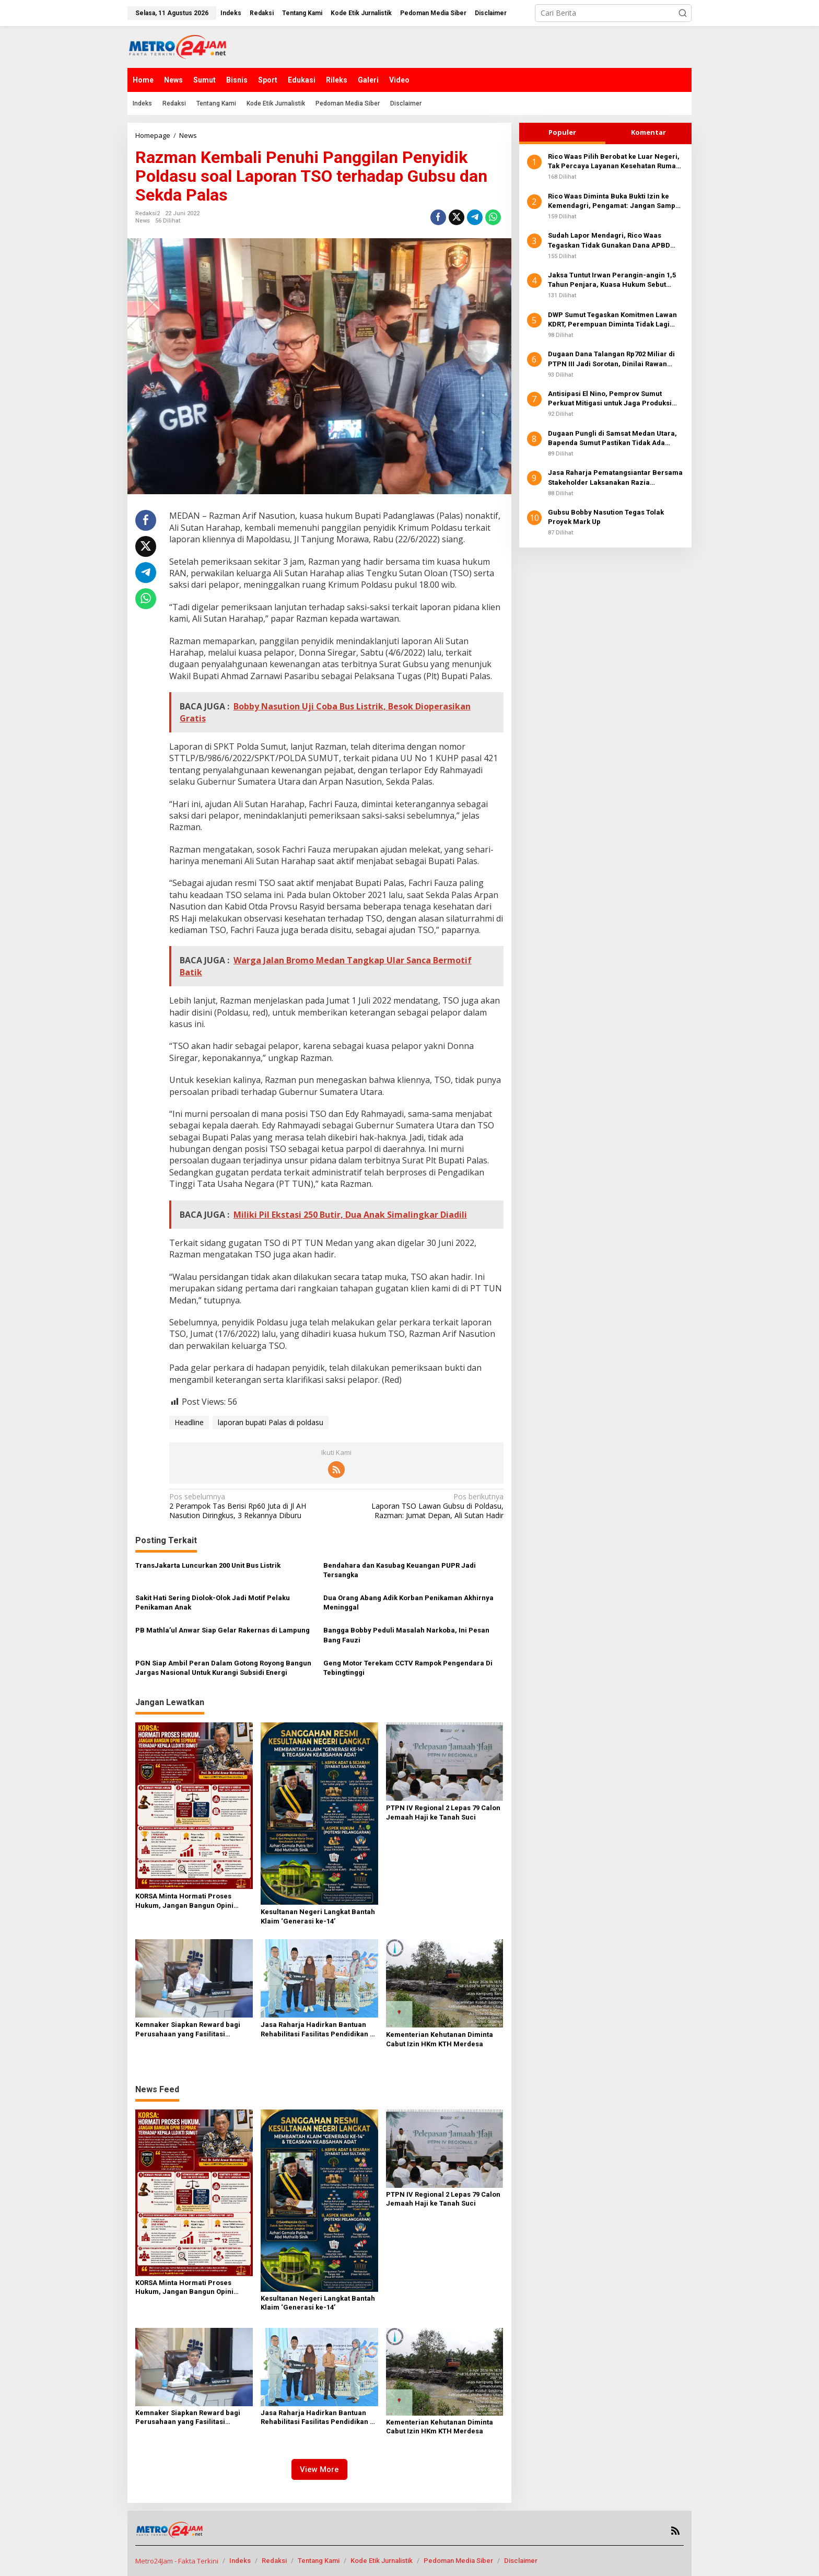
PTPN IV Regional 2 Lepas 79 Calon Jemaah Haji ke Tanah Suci (443, 1812)
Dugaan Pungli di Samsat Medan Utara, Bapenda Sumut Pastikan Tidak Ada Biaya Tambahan (612, 438)
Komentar (648, 132)
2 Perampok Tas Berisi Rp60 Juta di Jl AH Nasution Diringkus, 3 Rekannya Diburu (249, 1506)
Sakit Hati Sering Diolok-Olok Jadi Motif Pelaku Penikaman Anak (212, 1602)
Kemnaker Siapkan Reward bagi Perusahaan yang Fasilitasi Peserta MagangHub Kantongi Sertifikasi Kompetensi (187, 2030)
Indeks (240, 2561)
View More (319, 2469)
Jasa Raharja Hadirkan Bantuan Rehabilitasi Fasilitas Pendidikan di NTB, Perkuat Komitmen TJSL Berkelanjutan (318, 2030)
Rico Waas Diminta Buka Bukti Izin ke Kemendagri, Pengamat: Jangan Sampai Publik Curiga (615, 201)
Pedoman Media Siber (458, 2561)
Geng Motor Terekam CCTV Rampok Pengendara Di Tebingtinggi (408, 1667)
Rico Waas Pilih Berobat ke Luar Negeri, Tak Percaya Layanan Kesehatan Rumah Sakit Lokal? (614, 162)
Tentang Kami (319, 2561)
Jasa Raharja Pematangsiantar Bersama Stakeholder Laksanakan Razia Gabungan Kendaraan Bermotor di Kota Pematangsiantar (615, 478)
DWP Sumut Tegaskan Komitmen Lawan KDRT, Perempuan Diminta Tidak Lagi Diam (612, 320)
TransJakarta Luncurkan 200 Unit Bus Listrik (207, 1565)
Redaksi (274, 2561)
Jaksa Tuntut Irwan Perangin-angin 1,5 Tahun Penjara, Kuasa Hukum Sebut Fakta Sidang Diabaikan (612, 280)
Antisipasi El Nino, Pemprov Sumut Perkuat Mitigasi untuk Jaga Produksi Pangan (610, 399)
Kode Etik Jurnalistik (381, 2561)
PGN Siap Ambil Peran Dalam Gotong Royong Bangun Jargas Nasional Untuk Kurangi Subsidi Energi (223, 1667)
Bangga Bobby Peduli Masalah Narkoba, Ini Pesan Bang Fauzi (406, 1634)
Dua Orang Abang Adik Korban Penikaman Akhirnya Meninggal (408, 1602)
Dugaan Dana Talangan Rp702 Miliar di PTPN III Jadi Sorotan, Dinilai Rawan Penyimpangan (611, 359)
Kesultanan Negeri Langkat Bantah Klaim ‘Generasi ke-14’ (318, 1916)
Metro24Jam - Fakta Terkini (176, 2561)
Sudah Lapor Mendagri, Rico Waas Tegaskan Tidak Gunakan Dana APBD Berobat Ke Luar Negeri (609, 240)
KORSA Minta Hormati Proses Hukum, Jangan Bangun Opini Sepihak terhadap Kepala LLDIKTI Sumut (189, 1901)
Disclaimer (520, 2561)
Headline (189, 1422)
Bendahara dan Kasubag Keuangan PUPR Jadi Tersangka (399, 1570)
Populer (562, 132)
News (142, 220)
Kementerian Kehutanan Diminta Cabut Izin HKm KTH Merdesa (439, 2039)
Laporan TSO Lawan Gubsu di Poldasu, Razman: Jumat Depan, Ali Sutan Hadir (423, 1506)
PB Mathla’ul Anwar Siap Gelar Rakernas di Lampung (222, 1630)
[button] (683, 13)
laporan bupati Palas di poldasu (270, 1422)
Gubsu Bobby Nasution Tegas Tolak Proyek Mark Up (606, 517)
